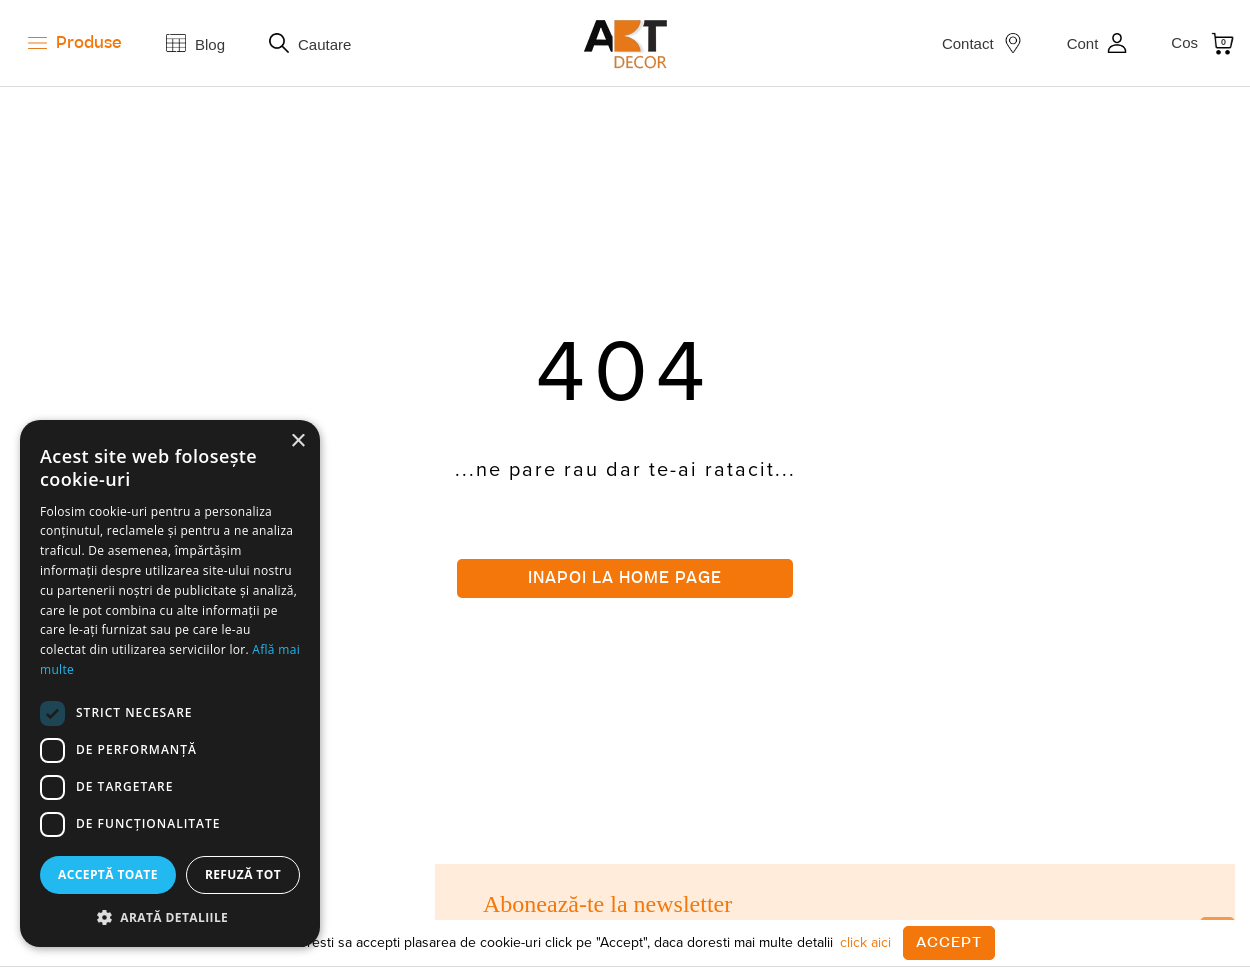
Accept (949, 942)
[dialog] (170, 683)
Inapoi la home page (625, 578)
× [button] (297, 441)
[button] (170, 917)
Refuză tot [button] (243, 874)
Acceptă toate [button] (108, 874)
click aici (865, 942)
